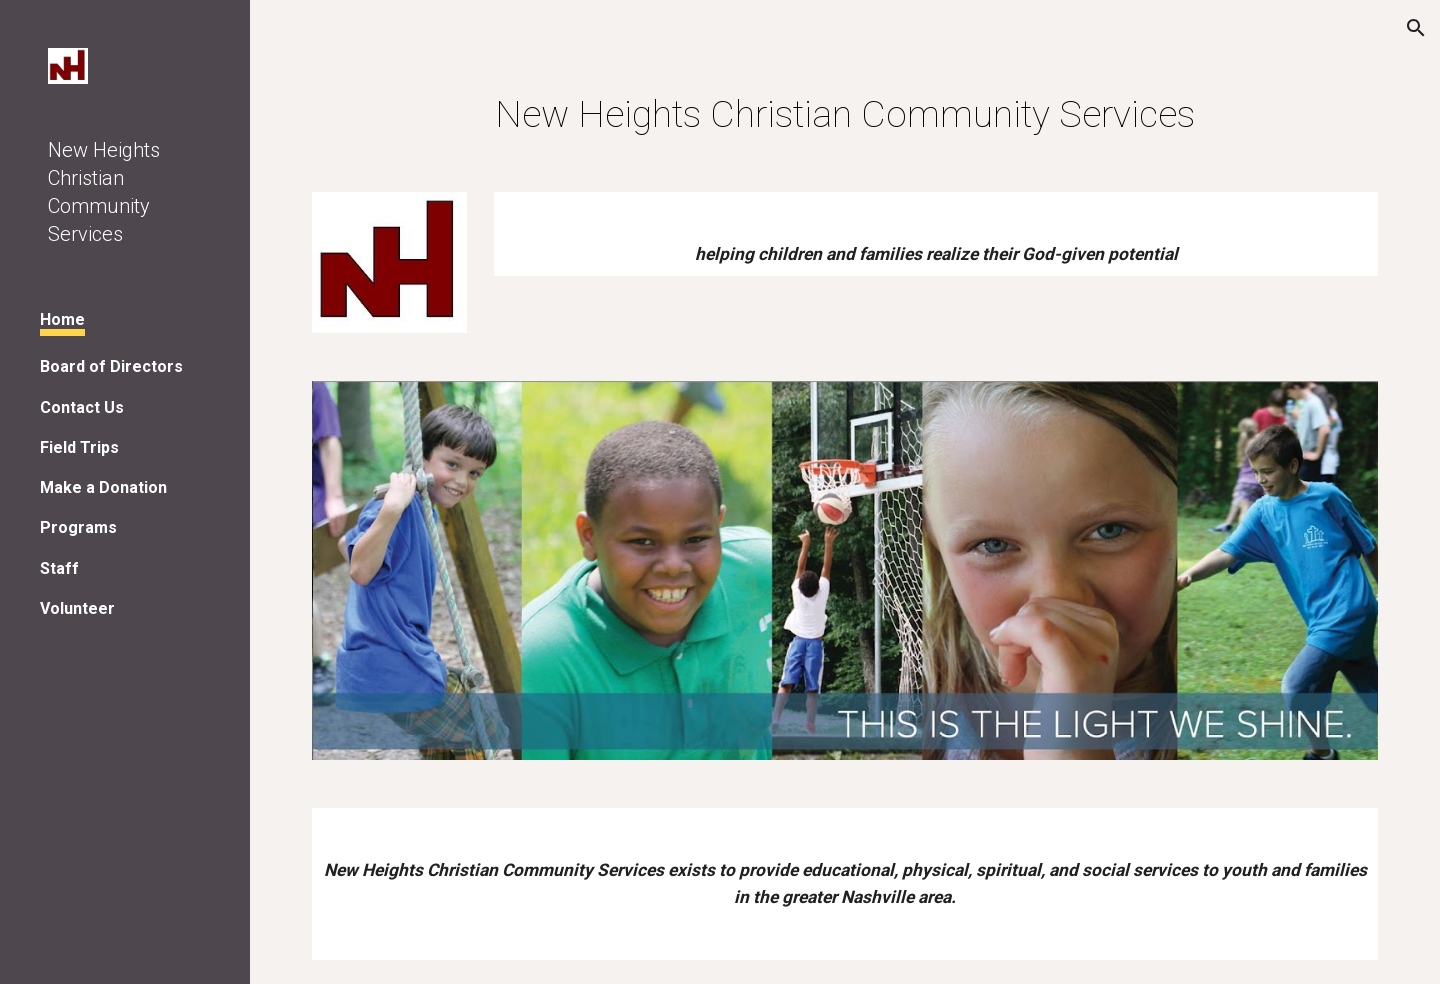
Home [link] (62, 319)
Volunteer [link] (77, 608)
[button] (1416, 28)
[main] (845, 114)
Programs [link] (78, 527)
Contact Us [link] (82, 407)
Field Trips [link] (79, 447)
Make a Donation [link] (103, 487)
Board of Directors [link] (111, 366)
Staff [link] (59, 568)
